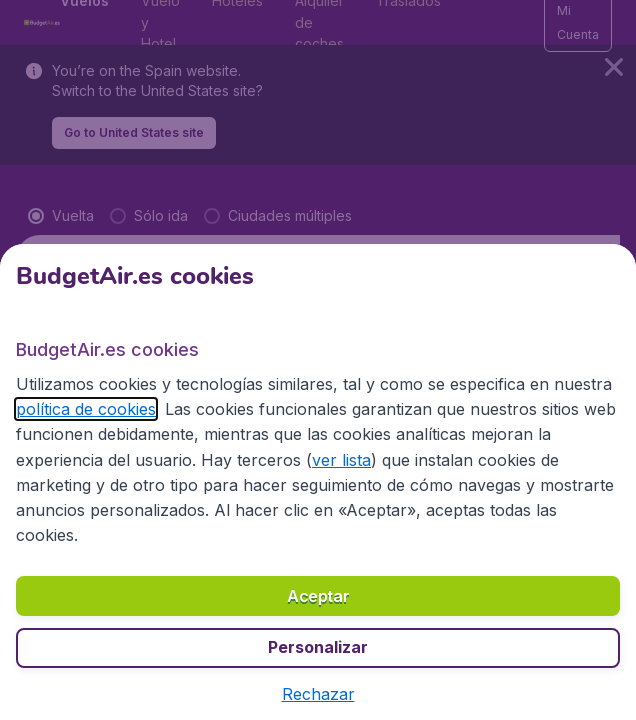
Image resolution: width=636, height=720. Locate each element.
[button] (318, 694)
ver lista (341, 460)
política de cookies (86, 409)
